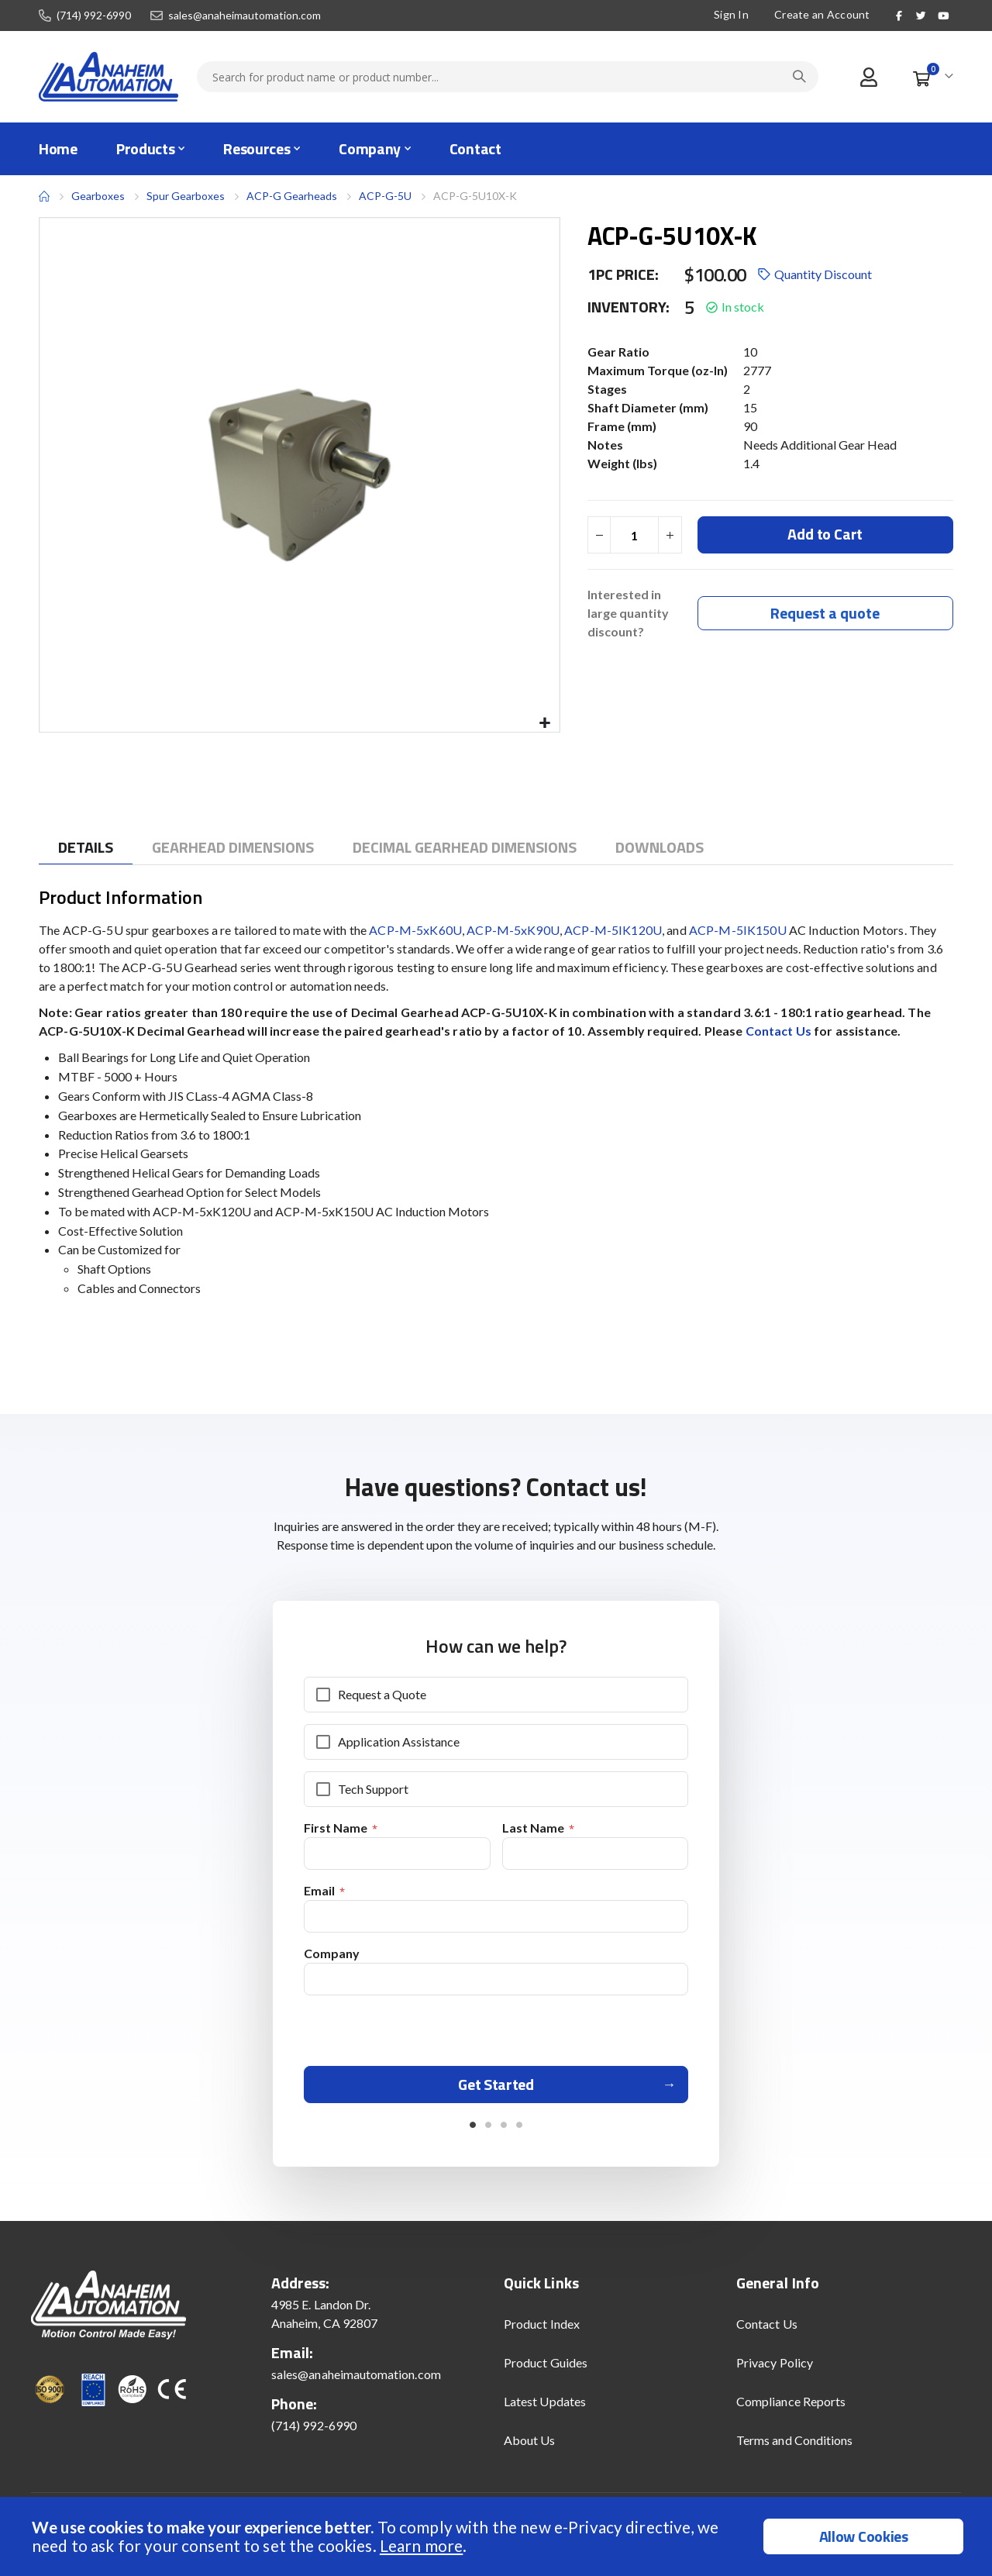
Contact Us (780, 1030)
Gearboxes (98, 195)
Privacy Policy (774, 2368)
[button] (545, 723)
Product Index (542, 2330)
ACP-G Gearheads (291, 195)
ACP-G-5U (385, 195)
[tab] (86, 847)
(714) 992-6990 (94, 15)
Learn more (421, 2545)
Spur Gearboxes (185, 196)
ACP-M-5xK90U (513, 929)
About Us (530, 2446)
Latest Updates (545, 2407)
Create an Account (822, 14)
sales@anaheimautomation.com (244, 15)
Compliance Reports (791, 2407)
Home (44, 196)
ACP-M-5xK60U (415, 929)
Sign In (731, 14)
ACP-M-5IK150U (738, 929)
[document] (498, 2536)
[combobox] (507, 76)
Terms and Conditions (794, 2446)
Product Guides (545, 2368)
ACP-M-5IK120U (613, 929)
